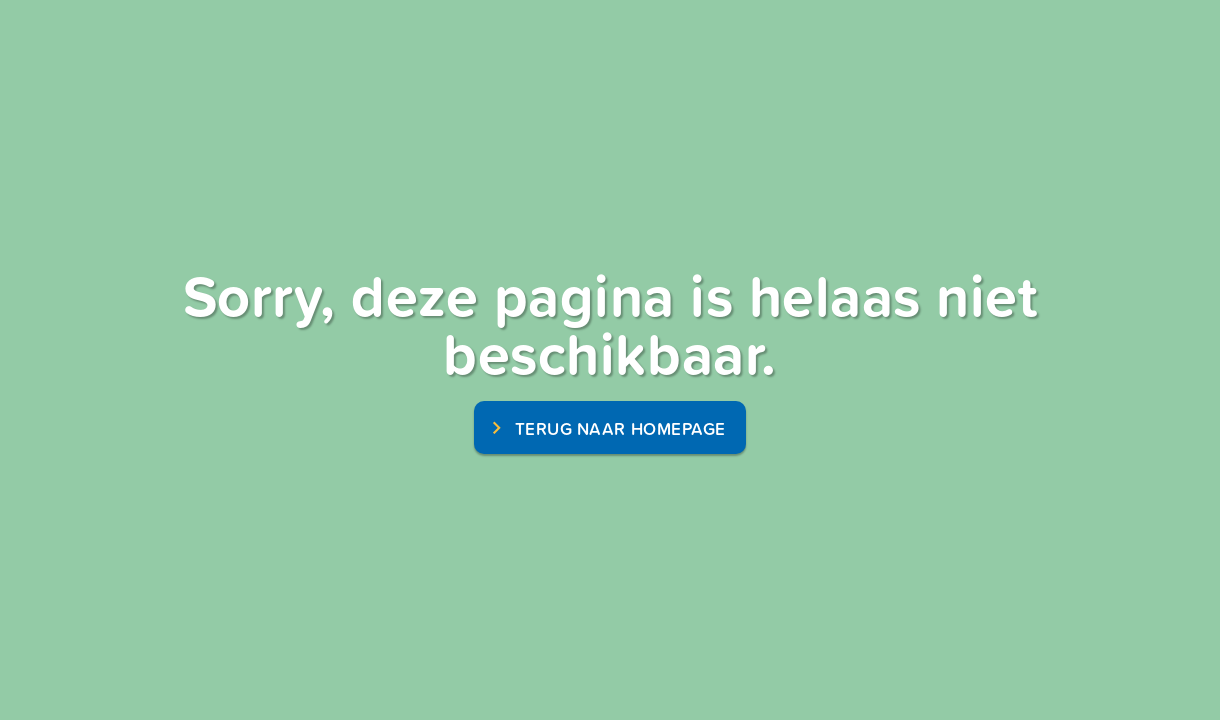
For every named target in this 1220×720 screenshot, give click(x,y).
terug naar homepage (620, 428)
